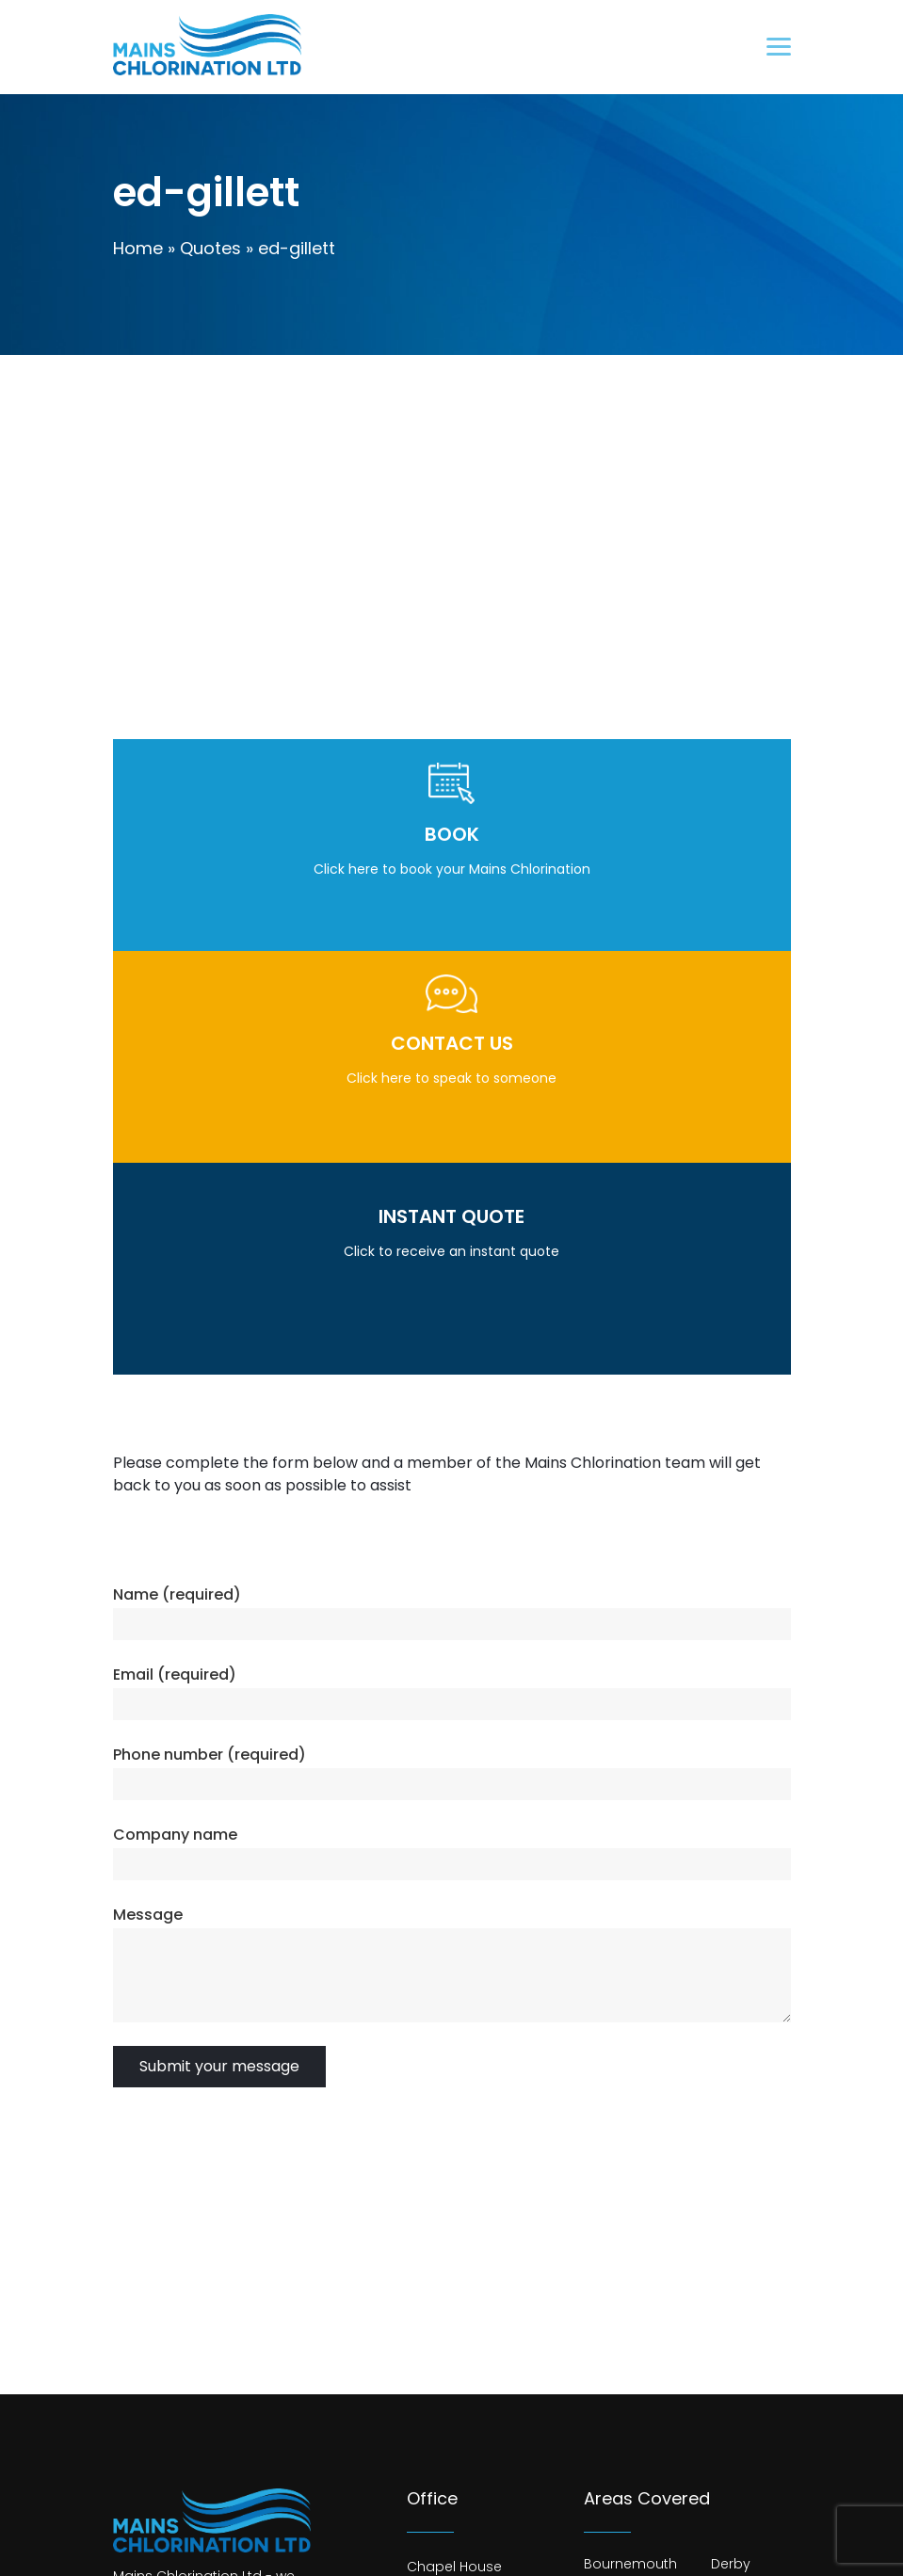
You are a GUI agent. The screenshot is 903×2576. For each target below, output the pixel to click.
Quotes (210, 248)
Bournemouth (630, 2563)
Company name (175, 1834)
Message (148, 1914)
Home (138, 248)
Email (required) (174, 1674)
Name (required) (177, 1594)
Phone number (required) (209, 1754)
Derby (730, 2563)
